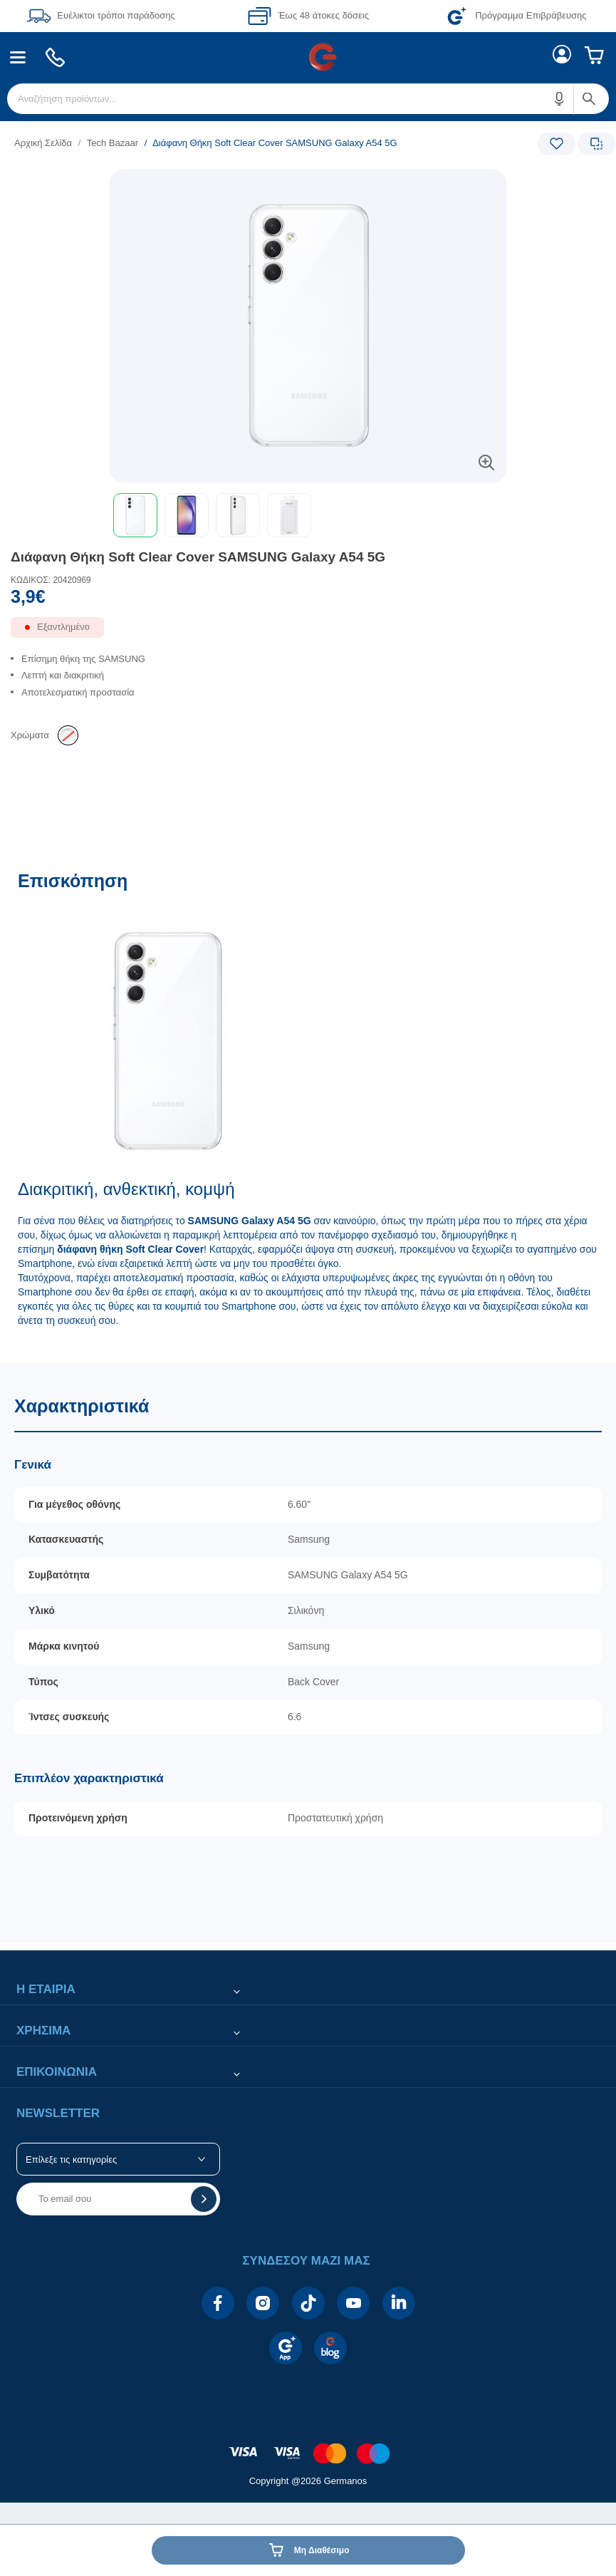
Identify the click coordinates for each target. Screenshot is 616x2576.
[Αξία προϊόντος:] (308, 600)
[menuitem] (18, 57)
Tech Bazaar (112, 143)
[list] (220, 143)
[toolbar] (308, 515)
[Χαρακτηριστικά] (308, 1653)
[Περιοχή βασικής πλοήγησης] (308, 57)
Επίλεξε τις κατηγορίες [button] (71, 2159)
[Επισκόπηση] (308, 1109)
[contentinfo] (308, 2446)
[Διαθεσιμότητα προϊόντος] (308, 633)
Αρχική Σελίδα (43, 143)
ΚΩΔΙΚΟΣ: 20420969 (51, 580)
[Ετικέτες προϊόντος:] (308, 185)
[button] (559, 98)
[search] (308, 98)
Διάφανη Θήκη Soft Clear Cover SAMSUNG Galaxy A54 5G (198, 556)
